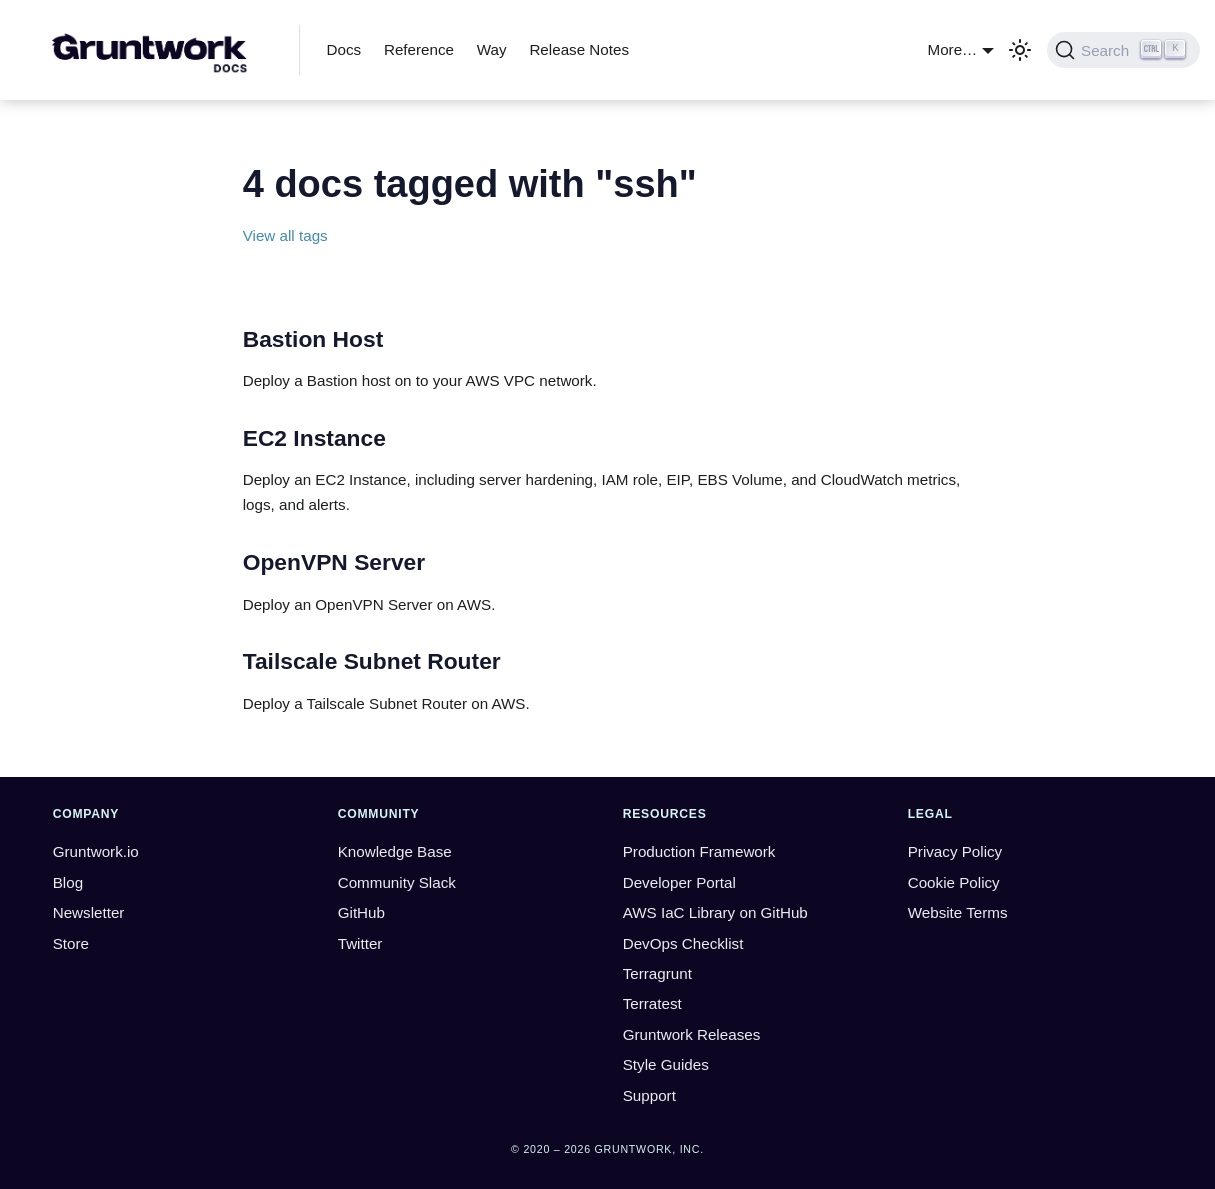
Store (71, 943)
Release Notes (579, 49)
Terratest (652, 1003)
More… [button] (953, 49)
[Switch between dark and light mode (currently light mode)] (1020, 50)
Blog (68, 882)
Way (492, 49)
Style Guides (666, 1064)
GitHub (361, 912)
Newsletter (89, 912)
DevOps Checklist (683, 943)
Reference (419, 49)
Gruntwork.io (96, 851)
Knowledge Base (395, 851)
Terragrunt (657, 973)
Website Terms (958, 912)
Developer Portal (679, 882)
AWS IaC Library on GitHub (715, 912)
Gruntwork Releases (692, 1034)
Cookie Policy (954, 882)
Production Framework (699, 851)
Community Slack (397, 882)
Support (649, 1095)
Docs (344, 49)
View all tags (285, 235)
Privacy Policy (955, 851)
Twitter (360, 943)
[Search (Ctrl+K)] (1123, 50)
